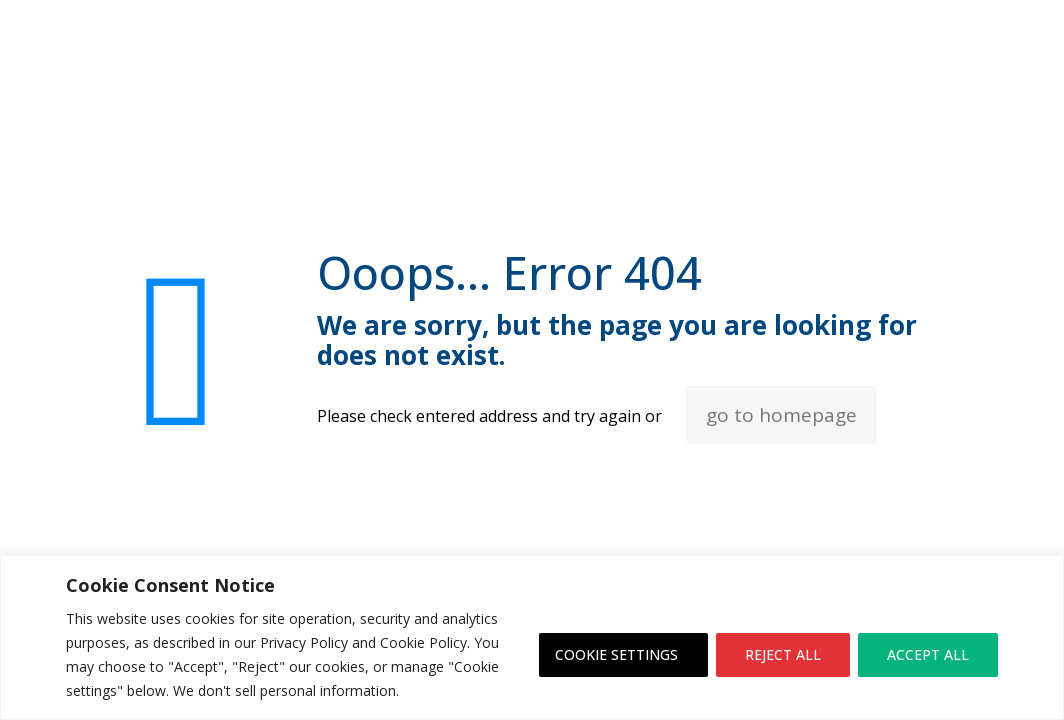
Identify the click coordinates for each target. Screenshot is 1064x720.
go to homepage (781, 415)
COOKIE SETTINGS (616, 654)
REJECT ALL (783, 654)
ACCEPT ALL (928, 654)
